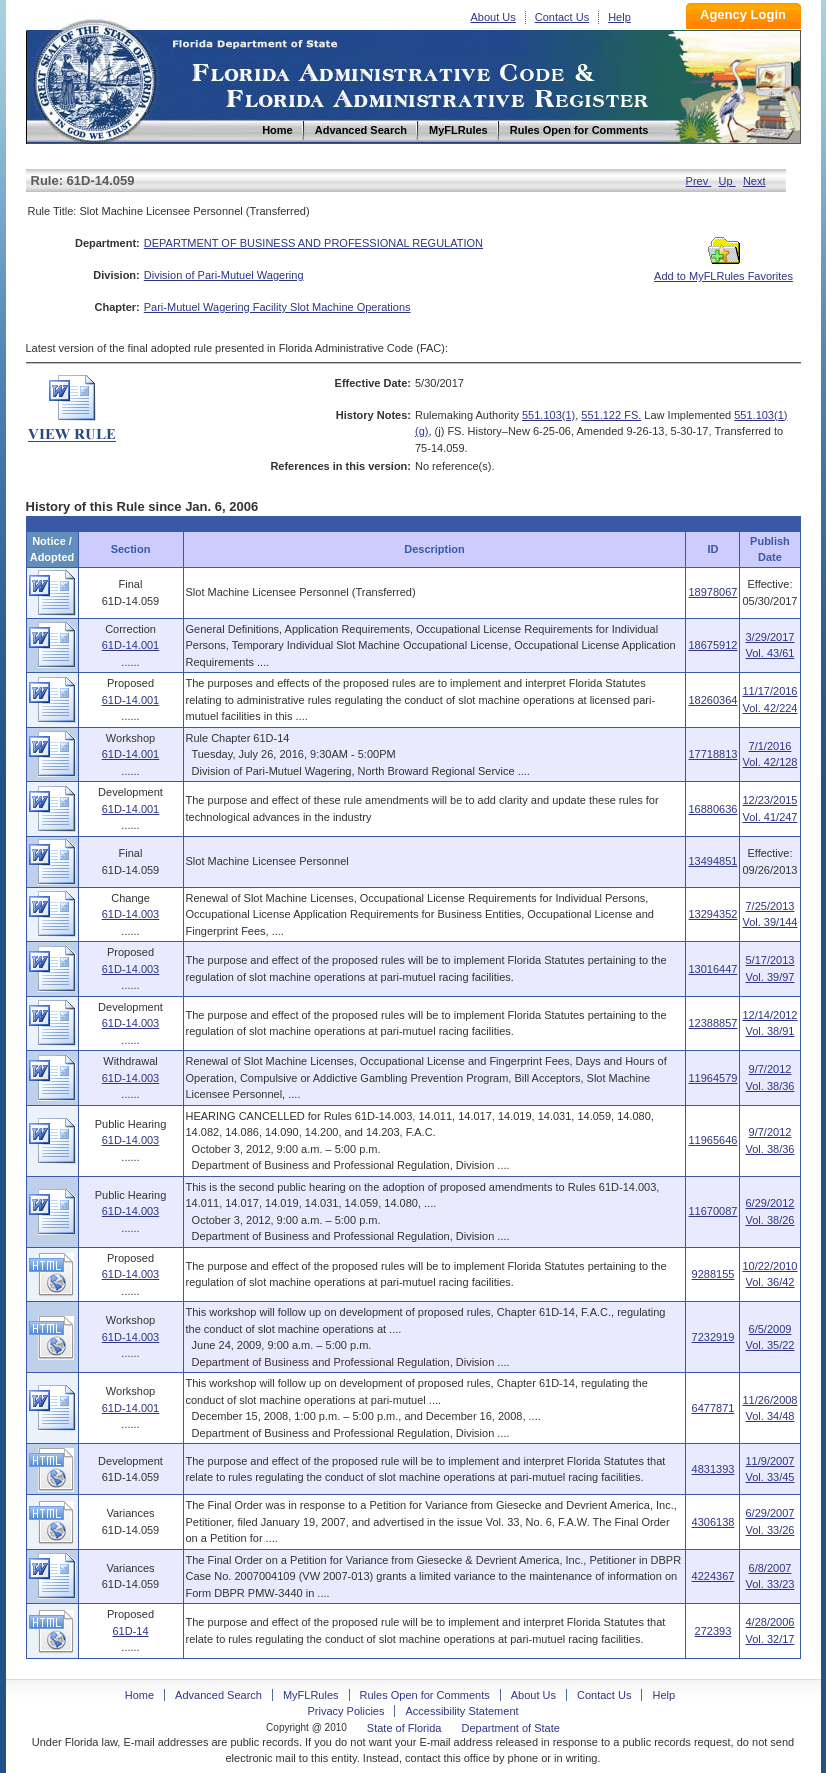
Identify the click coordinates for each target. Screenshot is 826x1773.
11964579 (712, 1078)
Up (727, 181)
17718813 (712, 754)
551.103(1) (548, 415)
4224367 (713, 1576)
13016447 (712, 969)
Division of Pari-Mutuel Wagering (224, 275)
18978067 (712, 592)
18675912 (712, 645)
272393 (713, 1631)
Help (619, 17)
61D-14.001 (131, 645)
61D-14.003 (131, 914)
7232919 (713, 1337)
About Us (493, 17)
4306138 (713, 1522)
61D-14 (130, 1631)
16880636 (712, 809)
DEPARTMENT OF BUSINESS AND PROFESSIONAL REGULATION (313, 243)
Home (94, 78)
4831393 (713, 1469)
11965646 (712, 1140)
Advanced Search (218, 1695)
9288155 (713, 1274)
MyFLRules (311, 1695)
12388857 (712, 1023)
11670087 (712, 1211)
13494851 (712, 861)
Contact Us (562, 17)
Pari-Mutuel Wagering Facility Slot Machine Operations (277, 307)
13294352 (712, 914)
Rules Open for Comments (425, 1695)
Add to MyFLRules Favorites (723, 270)
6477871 (713, 1408)
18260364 (712, 700)
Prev (699, 181)
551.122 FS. (611, 415)
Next (754, 181)
